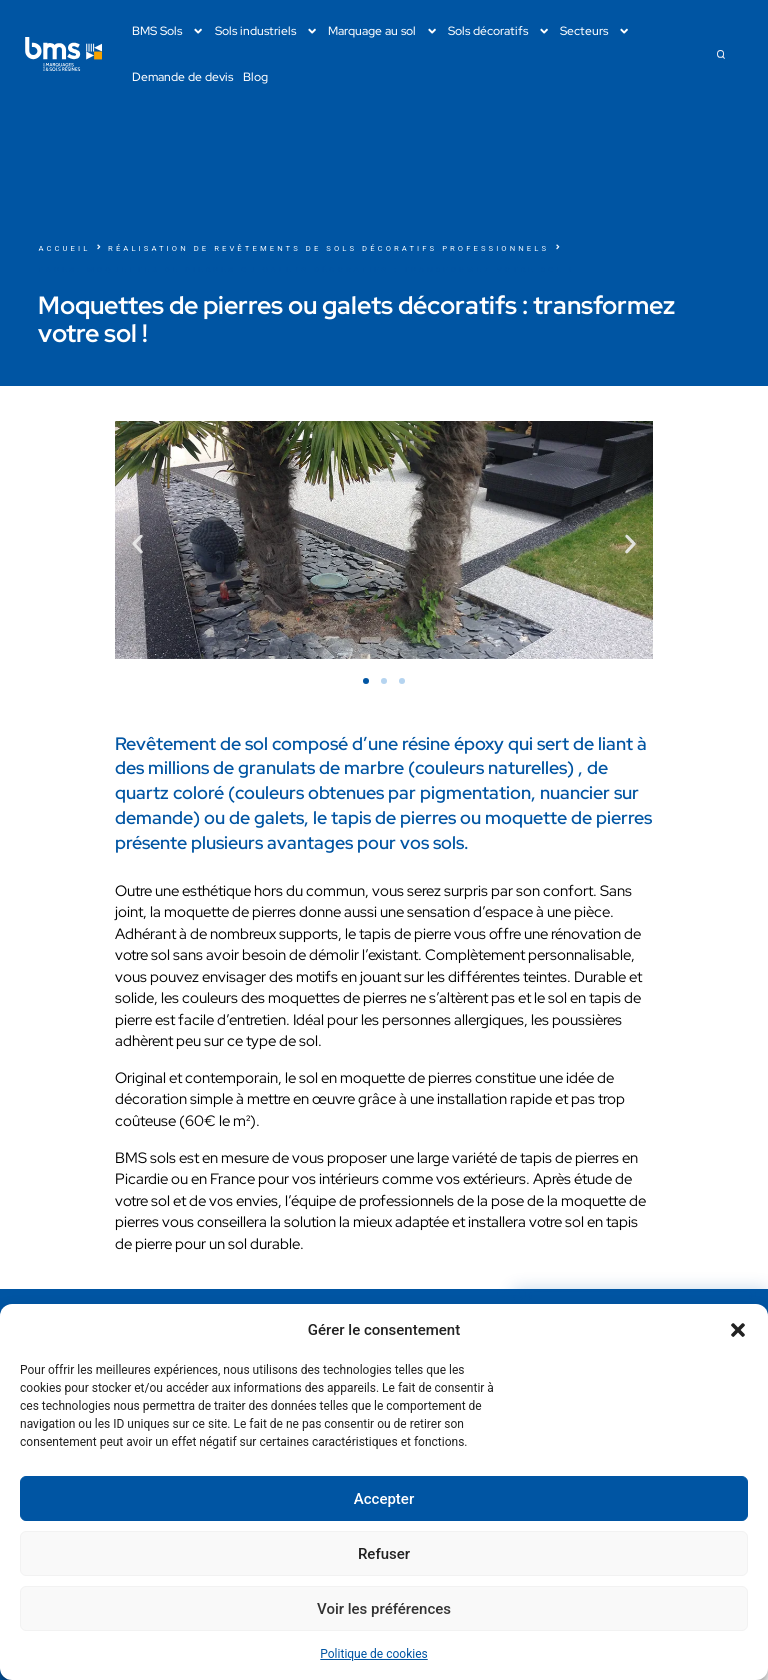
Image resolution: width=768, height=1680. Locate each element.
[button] (738, 1330)
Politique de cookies (373, 1654)
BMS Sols (168, 31)
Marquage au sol (383, 31)
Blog (255, 76)
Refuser (384, 1554)
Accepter (384, 1499)
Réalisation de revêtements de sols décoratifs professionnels (328, 248)
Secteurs (595, 31)
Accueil (64, 248)
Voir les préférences (384, 1609)
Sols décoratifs (499, 31)
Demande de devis (182, 76)
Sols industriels (266, 31)
